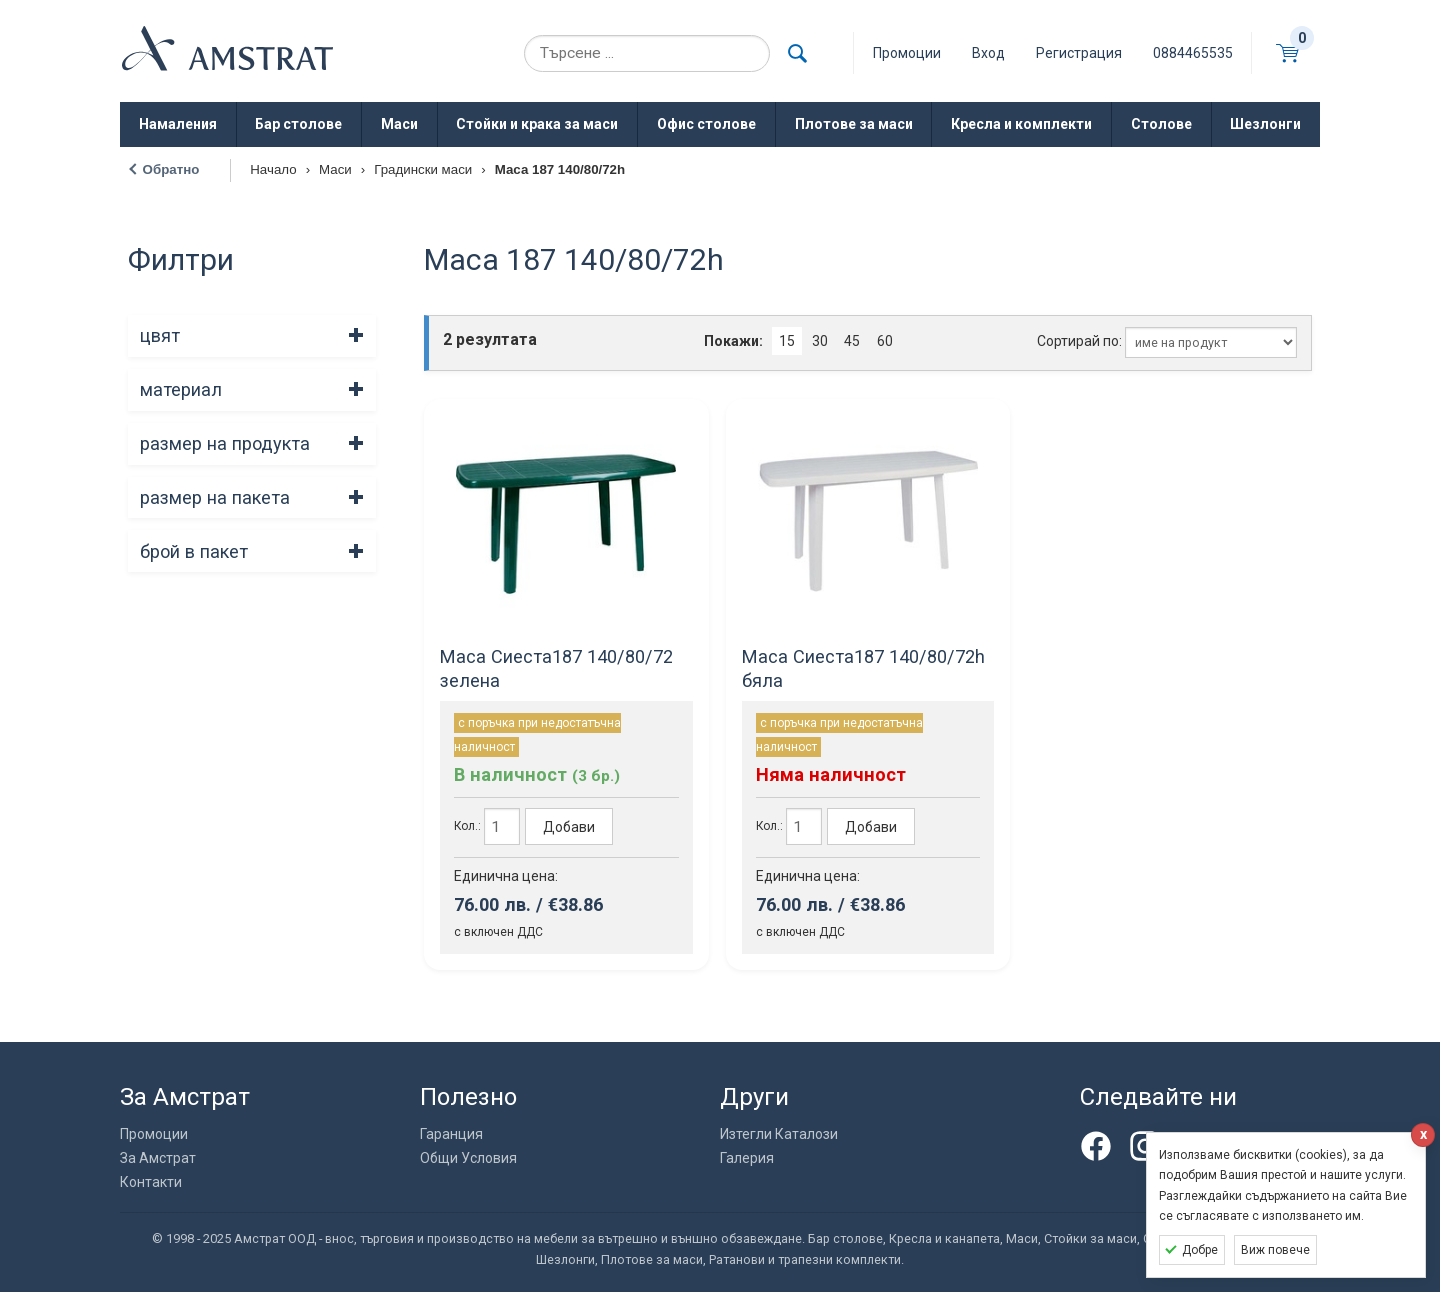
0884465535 (1193, 53)
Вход (988, 53)
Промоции (154, 1134)
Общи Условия (468, 1158)
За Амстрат (158, 1158)
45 (852, 341)
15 (787, 341)
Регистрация (1079, 53)
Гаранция (451, 1134)
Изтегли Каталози (779, 1134)
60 (885, 341)
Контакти (151, 1182)
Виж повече (1275, 1250)
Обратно (171, 169)
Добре (1200, 1250)
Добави (569, 827)
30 (820, 341)
